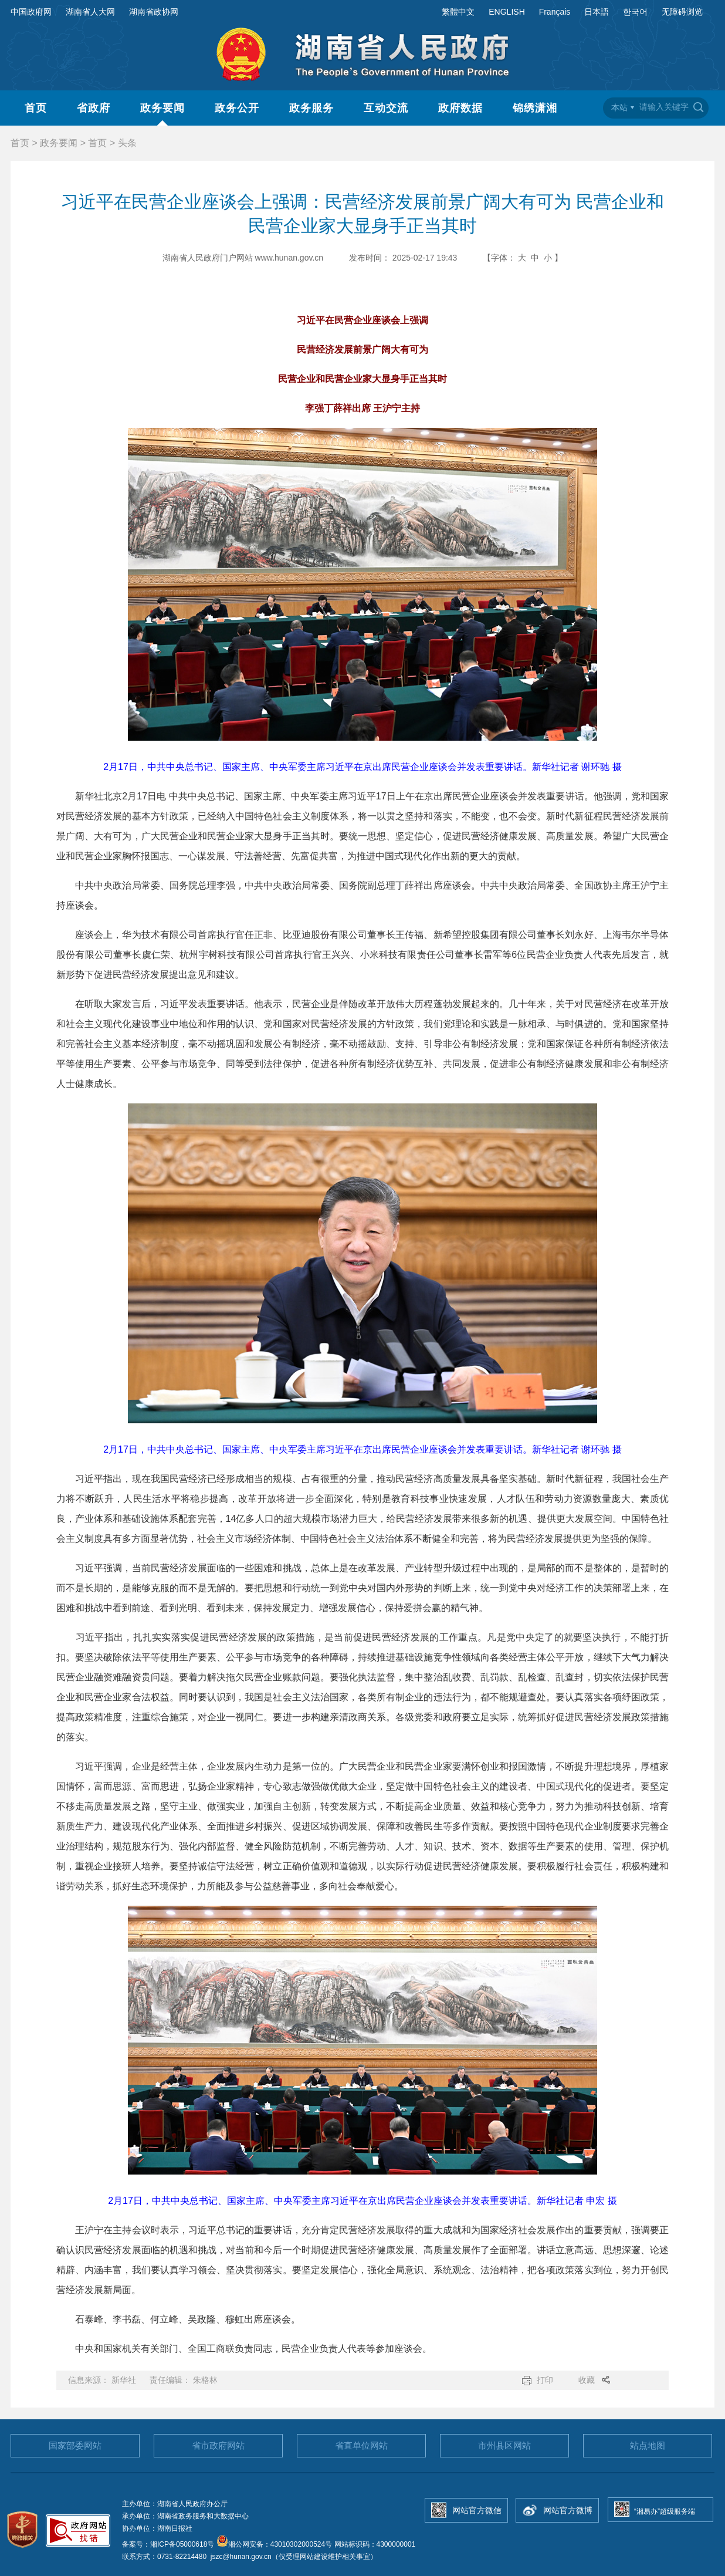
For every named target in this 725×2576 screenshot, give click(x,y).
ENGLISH (506, 11)
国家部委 (75, 2445)
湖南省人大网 (90, 11)
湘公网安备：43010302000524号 (274, 2544)
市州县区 (504, 2445)
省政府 (93, 108)
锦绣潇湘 (535, 108)
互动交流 (386, 108)
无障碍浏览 (682, 11)
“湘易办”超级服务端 (664, 2511)
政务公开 (237, 108)
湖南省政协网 (153, 11)
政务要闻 (162, 108)
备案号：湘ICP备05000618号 (169, 2544)
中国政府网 (31, 11)
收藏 (586, 2380)
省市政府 (218, 2445)
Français (555, 11)
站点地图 (647, 2445)
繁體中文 (458, 11)
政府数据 (460, 108)
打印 (545, 2380)
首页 (36, 108)
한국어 (635, 11)
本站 (619, 107)
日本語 (596, 11)
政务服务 (311, 108)
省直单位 (361, 2445)
